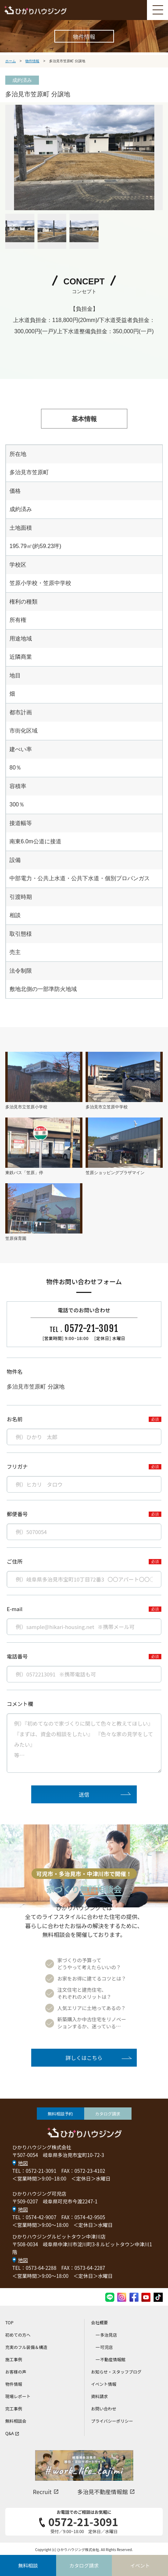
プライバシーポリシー (112, 2421)
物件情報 (13, 2384)
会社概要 (99, 2322)
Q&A (12, 2433)
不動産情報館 (113, 2359)
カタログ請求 (107, 2114)
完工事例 (13, 2408)
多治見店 (108, 2335)
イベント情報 (103, 2384)
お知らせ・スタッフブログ (116, 2372)
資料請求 (99, 2396)
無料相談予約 (60, 2114)
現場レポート (18, 2396)
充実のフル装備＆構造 (26, 2347)
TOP (9, 2322)
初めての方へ (18, 2335)
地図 (23, 2162)
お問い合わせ (103, 2408)
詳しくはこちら (84, 2057)
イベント (140, 2565)
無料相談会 (15, 2421)
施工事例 (13, 2359)
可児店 (106, 2347)
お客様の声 (15, 2372)
